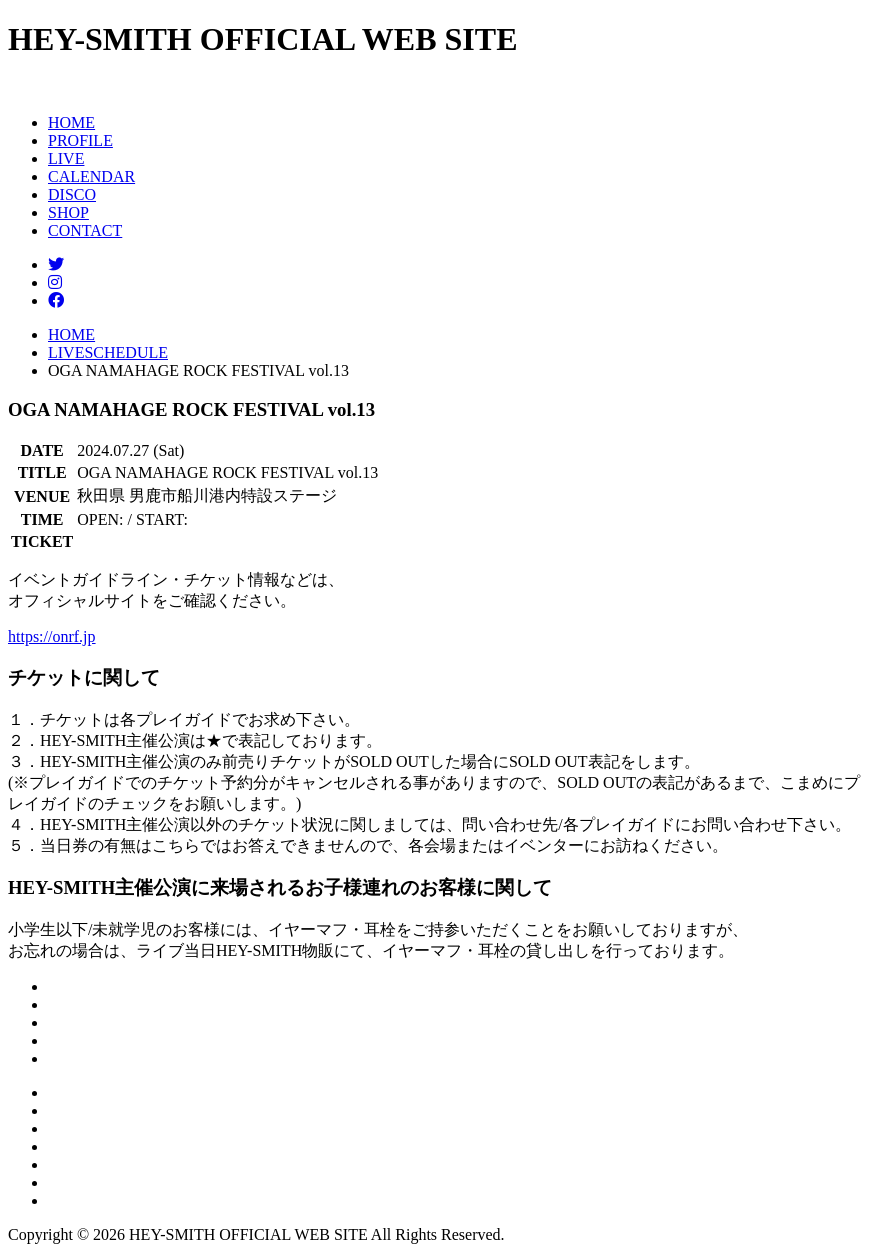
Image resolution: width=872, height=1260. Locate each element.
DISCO (72, 194)
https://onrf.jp (52, 636)
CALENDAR (91, 176)
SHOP (68, 212)
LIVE (66, 158)
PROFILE (80, 140)
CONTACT (85, 230)
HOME (71, 122)
